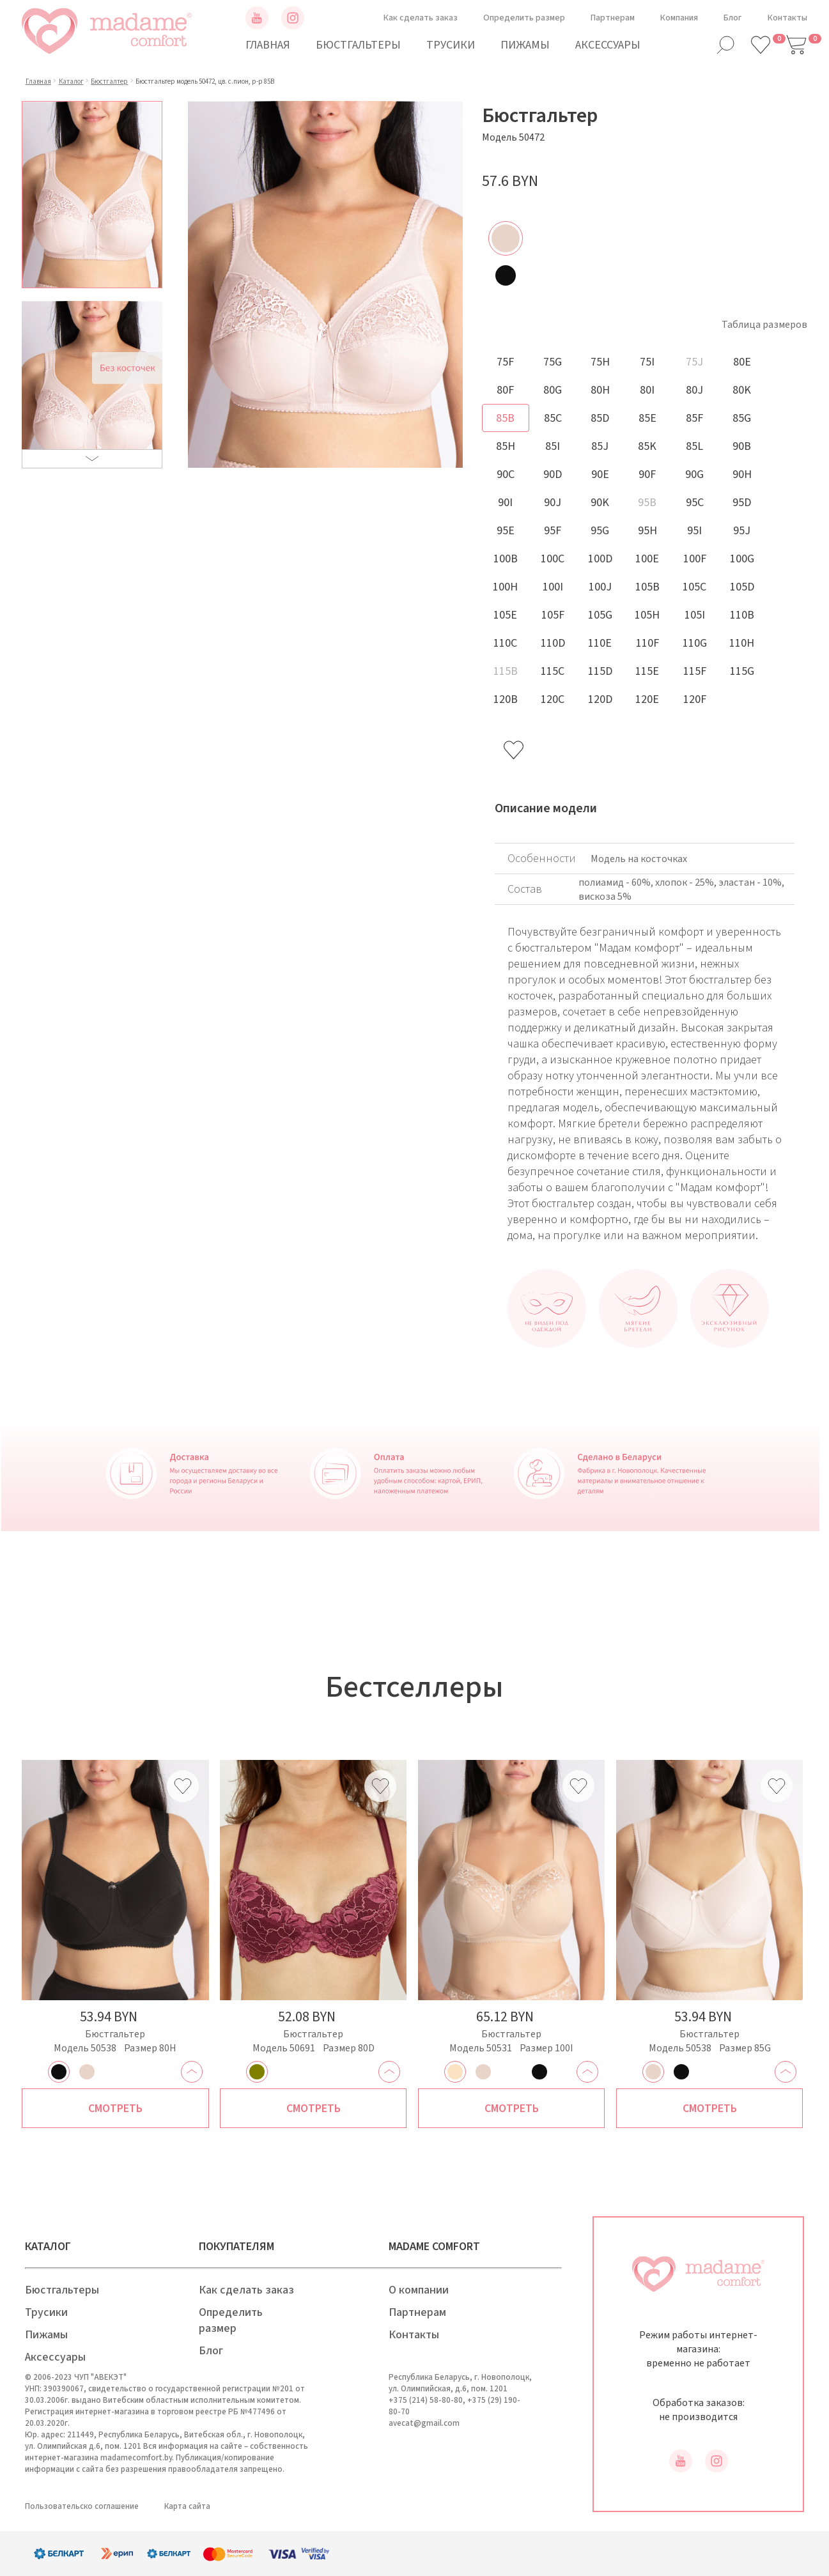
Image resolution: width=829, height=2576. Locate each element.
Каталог (71, 81)
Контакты (787, 18)
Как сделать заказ (421, 18)
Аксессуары (607, 45)
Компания (679, 18)
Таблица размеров (764, 325)
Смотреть (115, 2109)
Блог (733, 18)
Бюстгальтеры (358, 45)
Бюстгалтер (109, 81)
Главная (267, 45)
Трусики (450, 45)
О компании (419, 2290)
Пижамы (525, 45)
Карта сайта (187, 2506)
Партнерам (613, 18)
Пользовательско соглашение (82, 2506)
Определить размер (524, 18)
